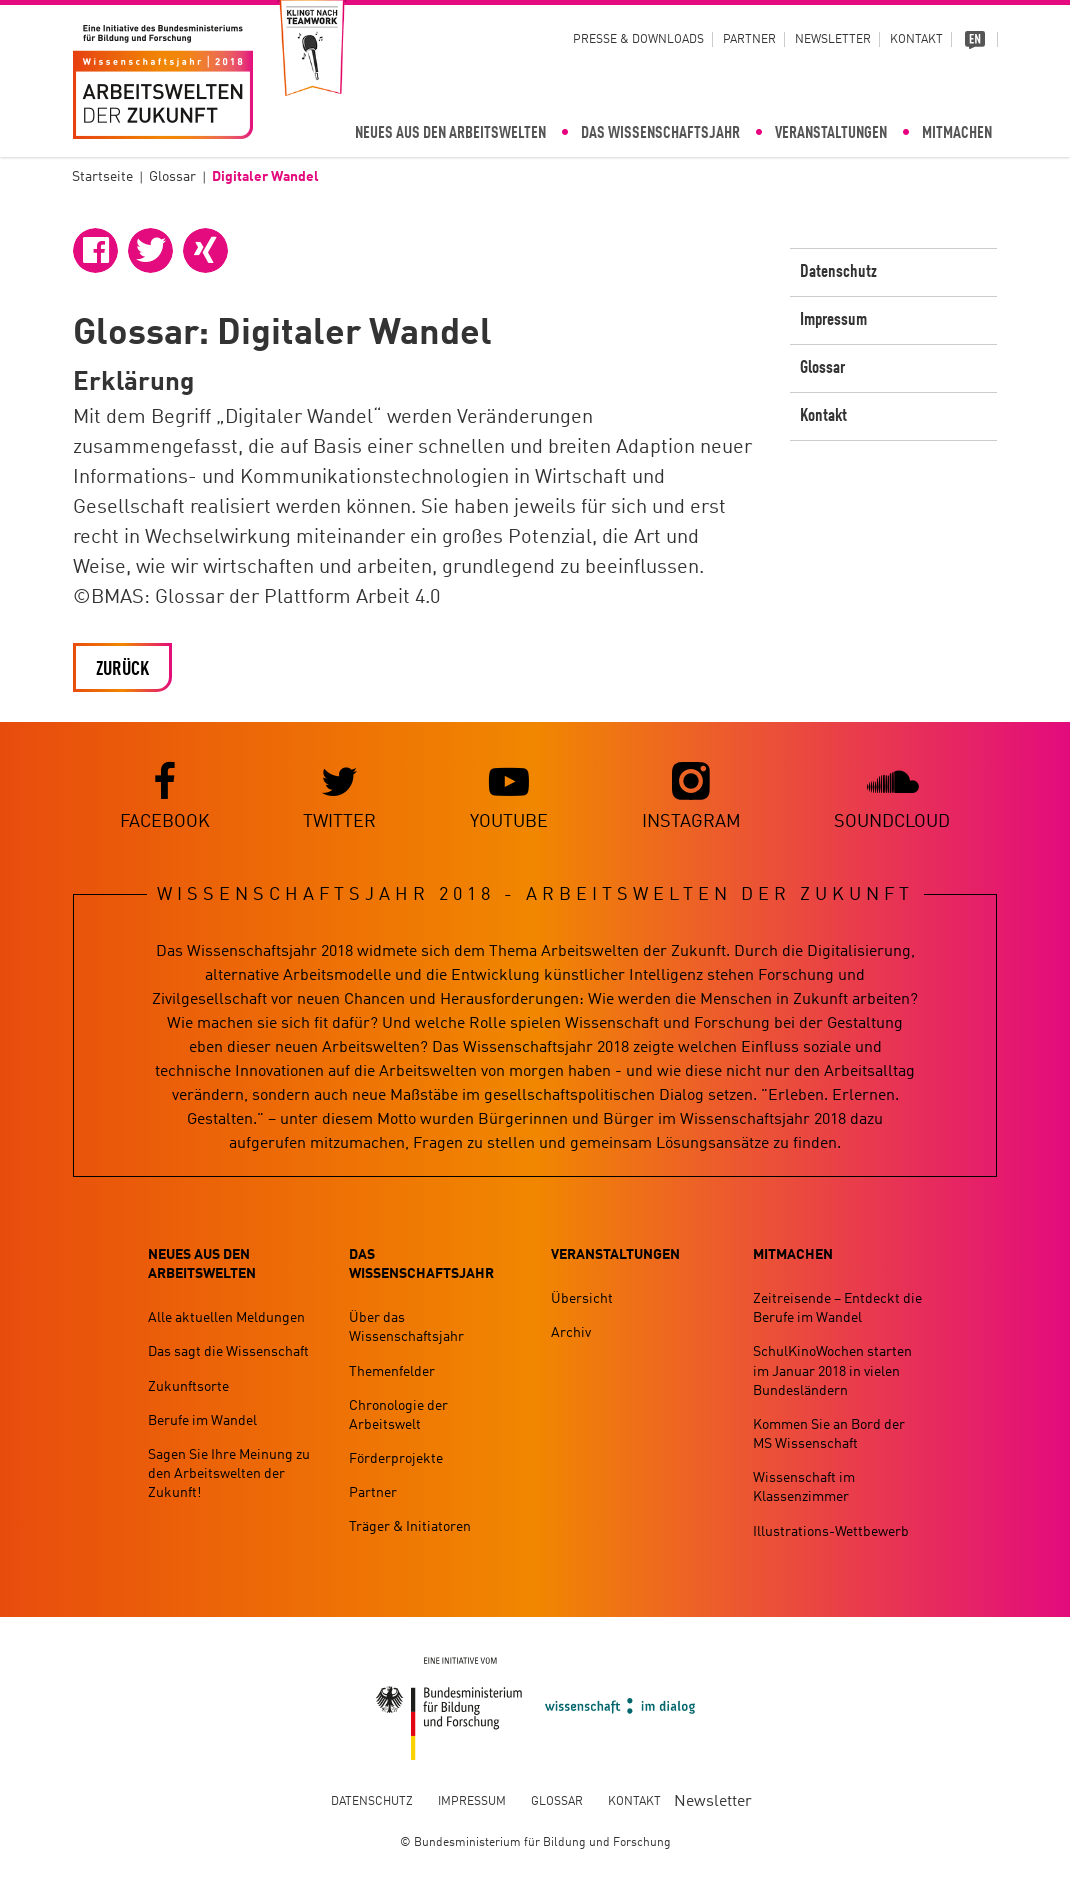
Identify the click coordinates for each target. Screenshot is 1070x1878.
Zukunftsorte (188, 1387)
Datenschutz (838, 272)
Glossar (172, 177)
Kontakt (916, 40)
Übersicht (582, 1299)
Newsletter (833, 40)
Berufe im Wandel (202, 1421)
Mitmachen (957, 133)
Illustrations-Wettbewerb (831, 1532)
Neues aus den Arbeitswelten (450, 133)
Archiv (571, 1333)
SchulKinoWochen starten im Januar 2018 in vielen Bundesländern (832, 1371)
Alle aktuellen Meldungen (226, 1318)
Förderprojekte (396, 1459)
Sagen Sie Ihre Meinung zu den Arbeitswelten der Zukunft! (229, 1474)
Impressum (833, 320)
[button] (95, 250)
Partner (749, 40)
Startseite (102, 177)
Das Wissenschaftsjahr (660, 133)
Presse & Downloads (638, 40)
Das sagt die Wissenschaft (228, 1352)
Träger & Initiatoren (410, 1527)
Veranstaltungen (831, 133)
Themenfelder (392, 1372)
